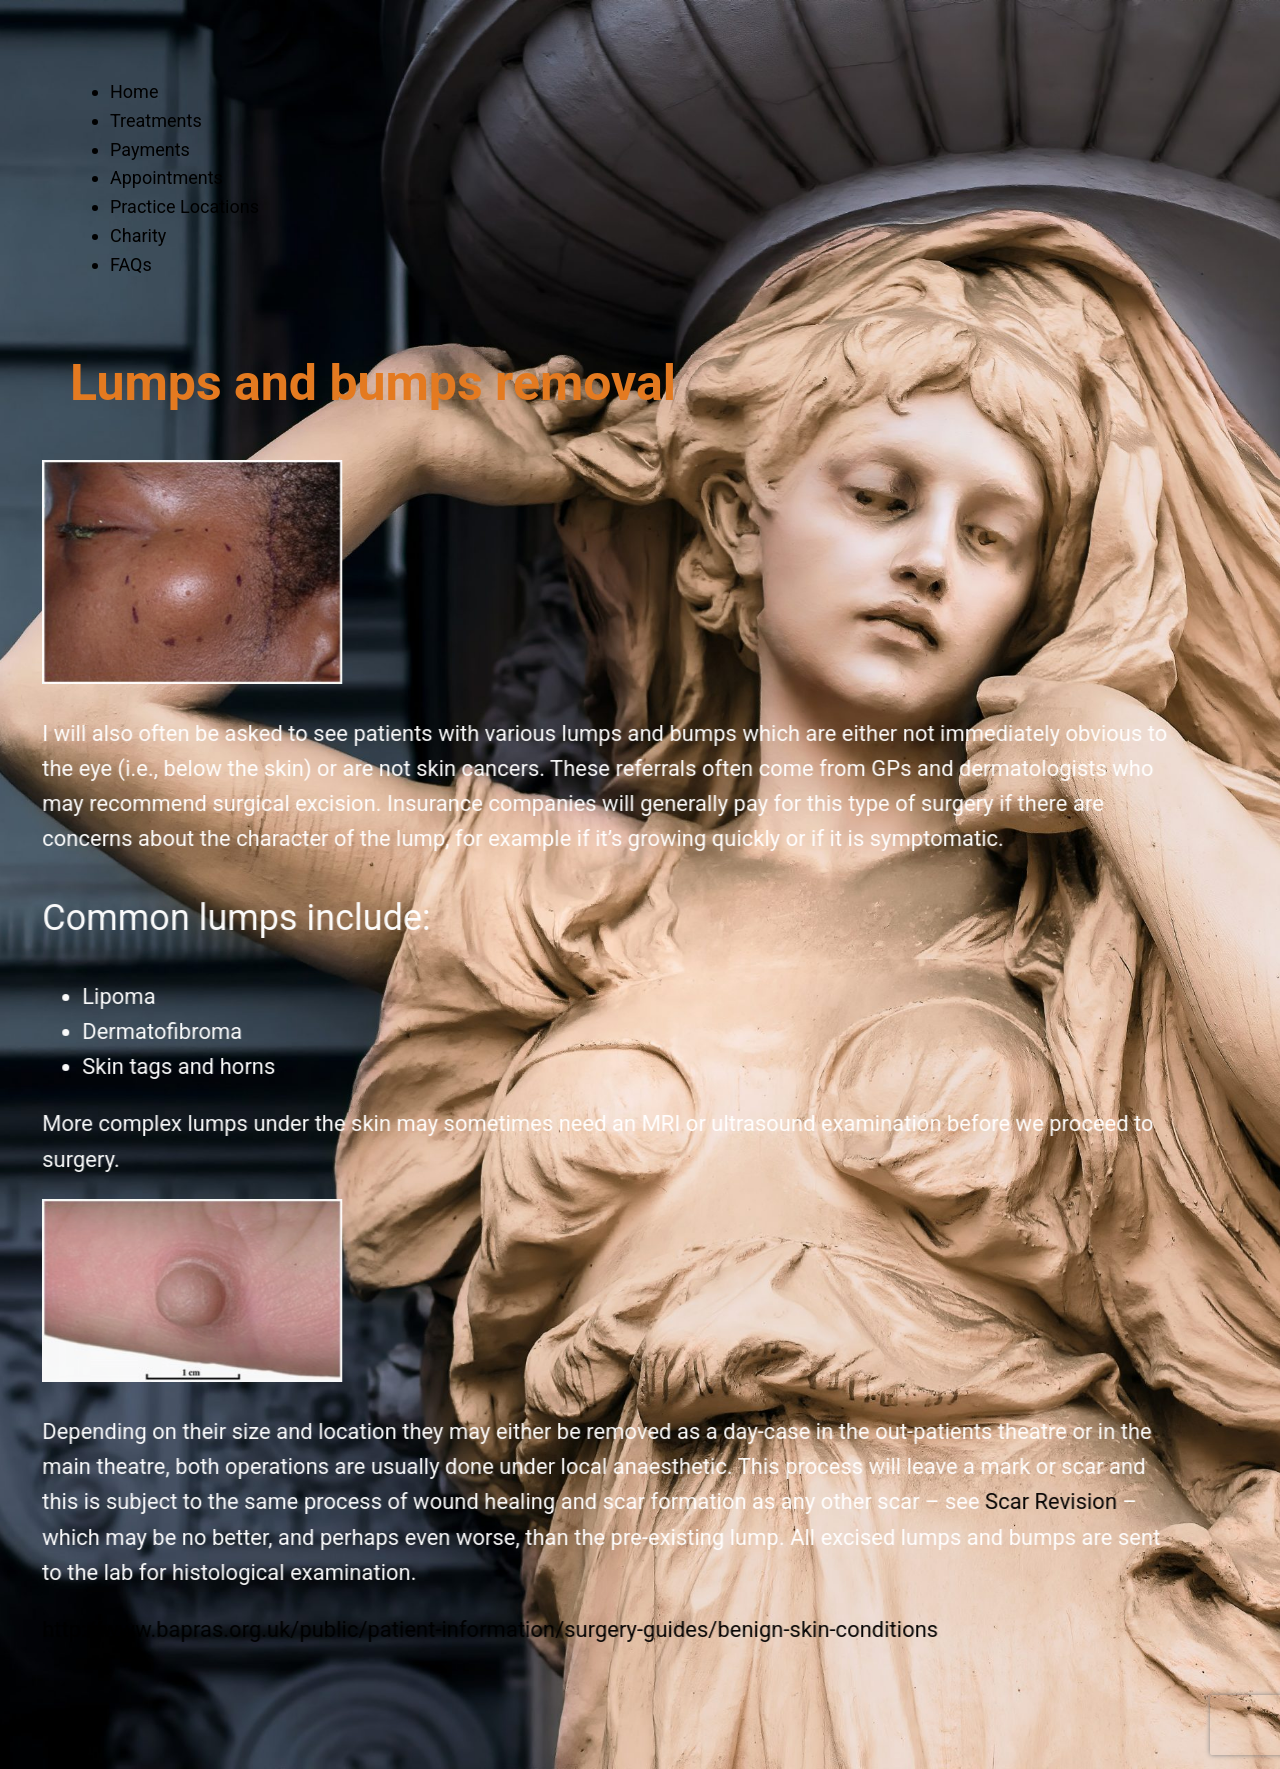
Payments (150, 149)
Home (134, 91)
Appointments (166, 177)
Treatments (156, 120)
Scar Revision (964, 1501)
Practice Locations (184, 206)
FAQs (131, 264)
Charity (138, 235)
